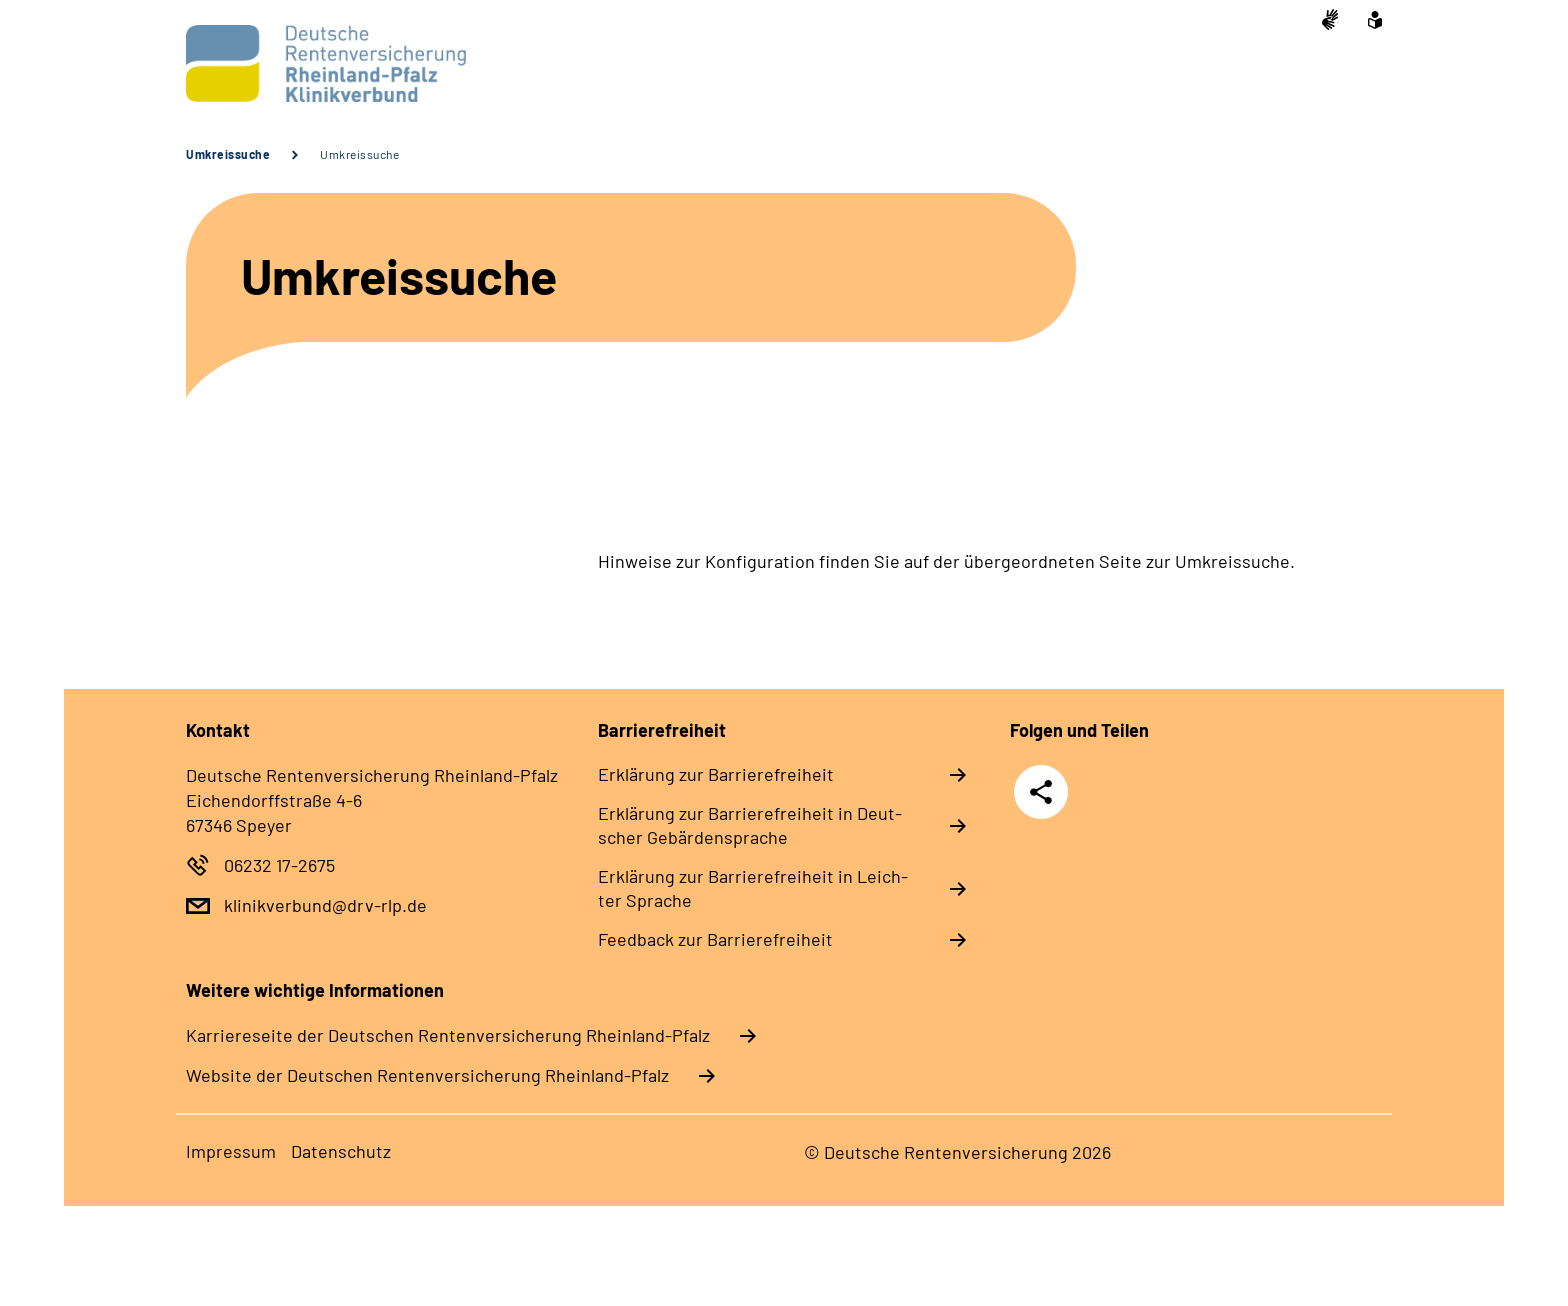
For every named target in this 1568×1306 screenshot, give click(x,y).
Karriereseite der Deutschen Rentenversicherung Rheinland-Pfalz (448, 1035)
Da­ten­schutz (341, 1151)
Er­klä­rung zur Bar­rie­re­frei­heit (716, 774)
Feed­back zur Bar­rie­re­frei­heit (715, 939)
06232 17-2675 (279, 865)
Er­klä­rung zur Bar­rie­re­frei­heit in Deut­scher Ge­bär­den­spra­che (750, 825)
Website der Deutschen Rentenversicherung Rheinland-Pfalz (427, 1075)
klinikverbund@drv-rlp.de (325, 905)
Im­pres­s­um (231, 1151)
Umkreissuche (228, 154)
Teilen (1041, 790)
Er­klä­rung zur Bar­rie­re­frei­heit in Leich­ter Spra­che (753, 888)
